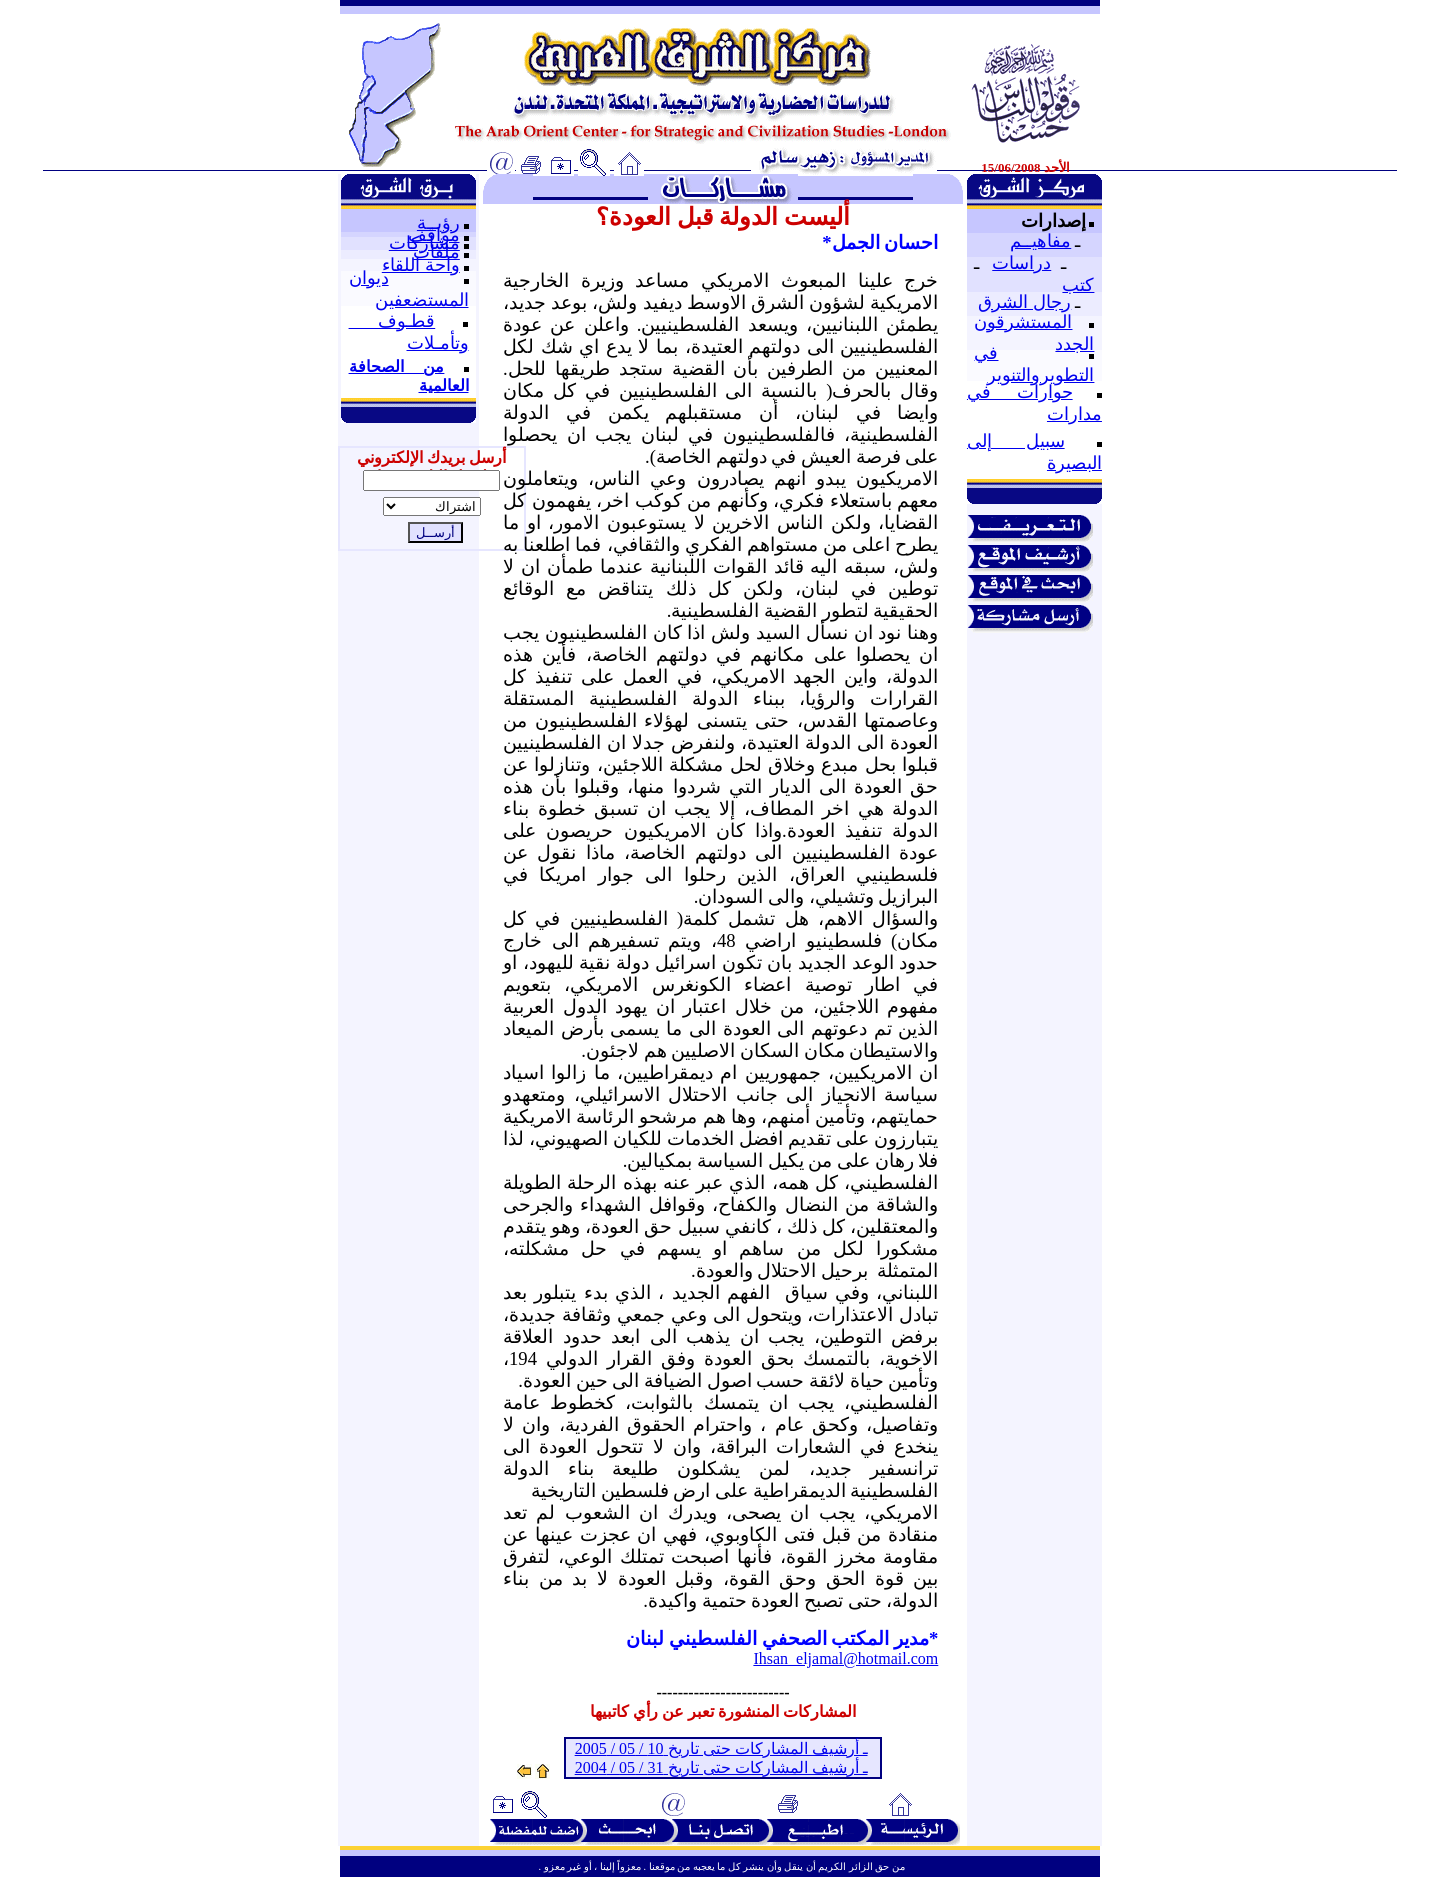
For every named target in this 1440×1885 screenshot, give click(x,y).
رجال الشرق (1024, 302)
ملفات (436, 252)
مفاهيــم (1040, 241)
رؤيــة (438, 223)
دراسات (1021, 263)
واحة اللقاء (421, 265)
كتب (1078, 285)
